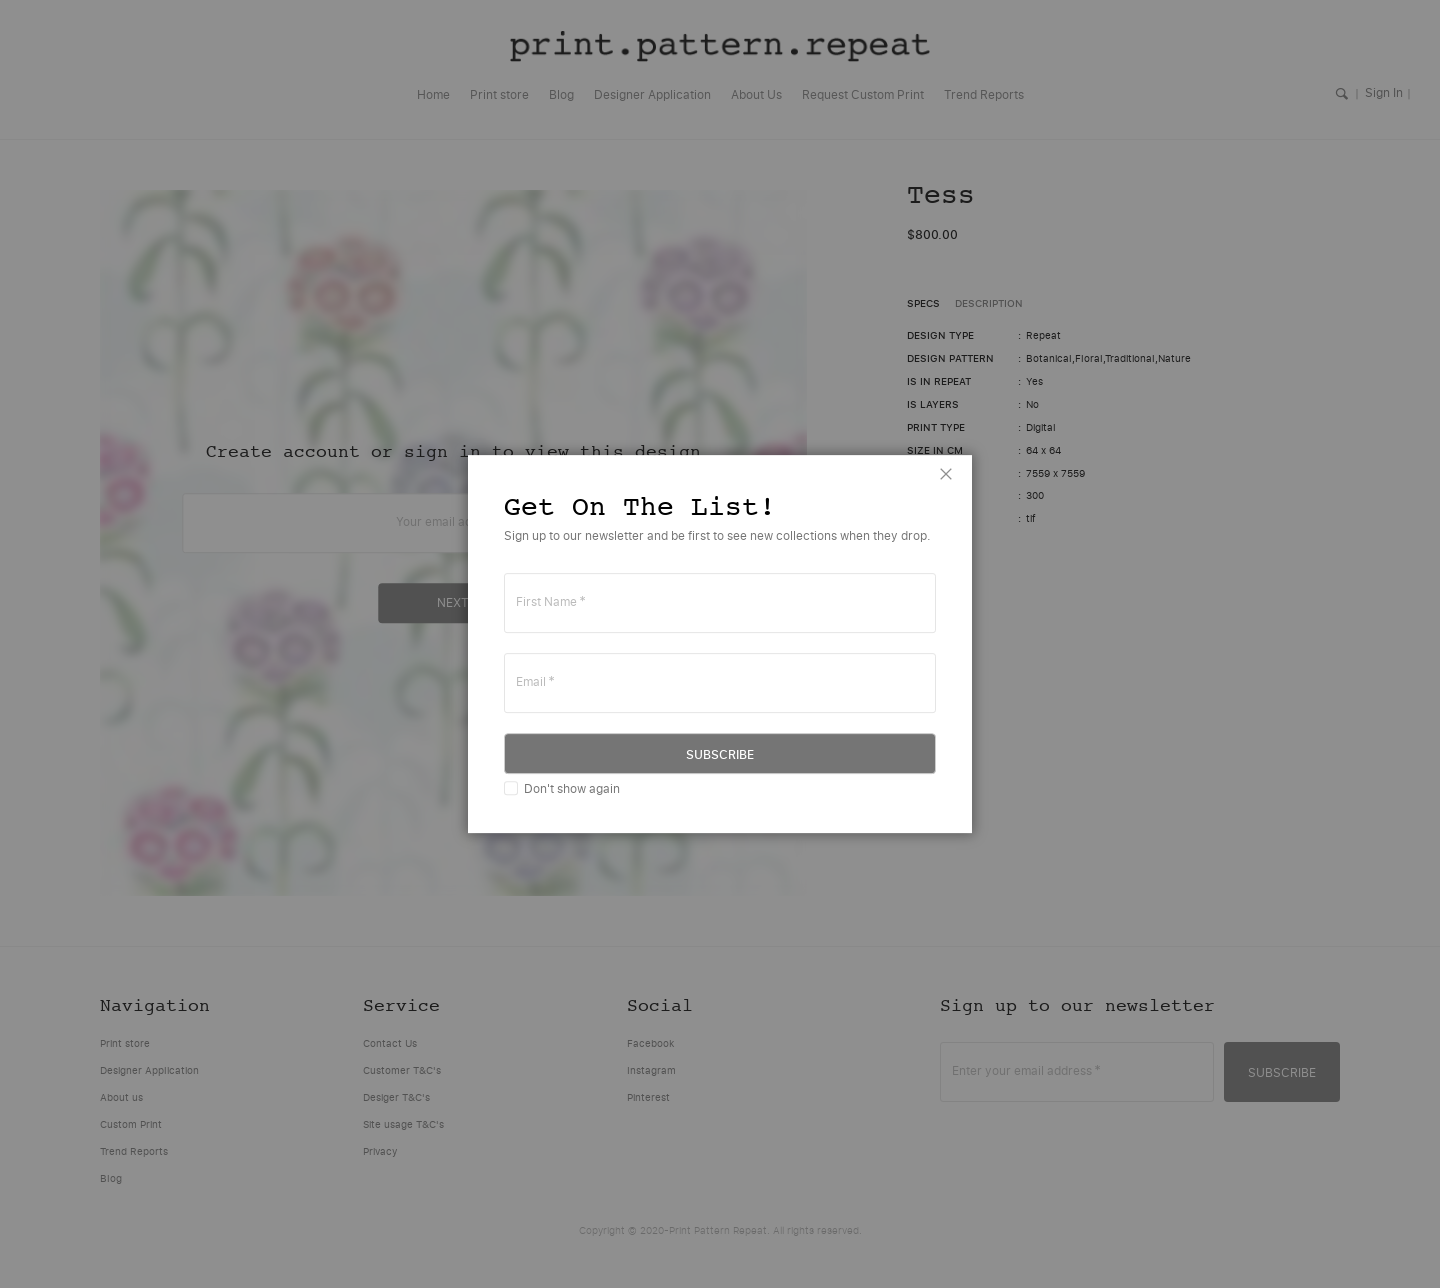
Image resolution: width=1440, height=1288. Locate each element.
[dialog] (720, 644)
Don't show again (572, 788)
